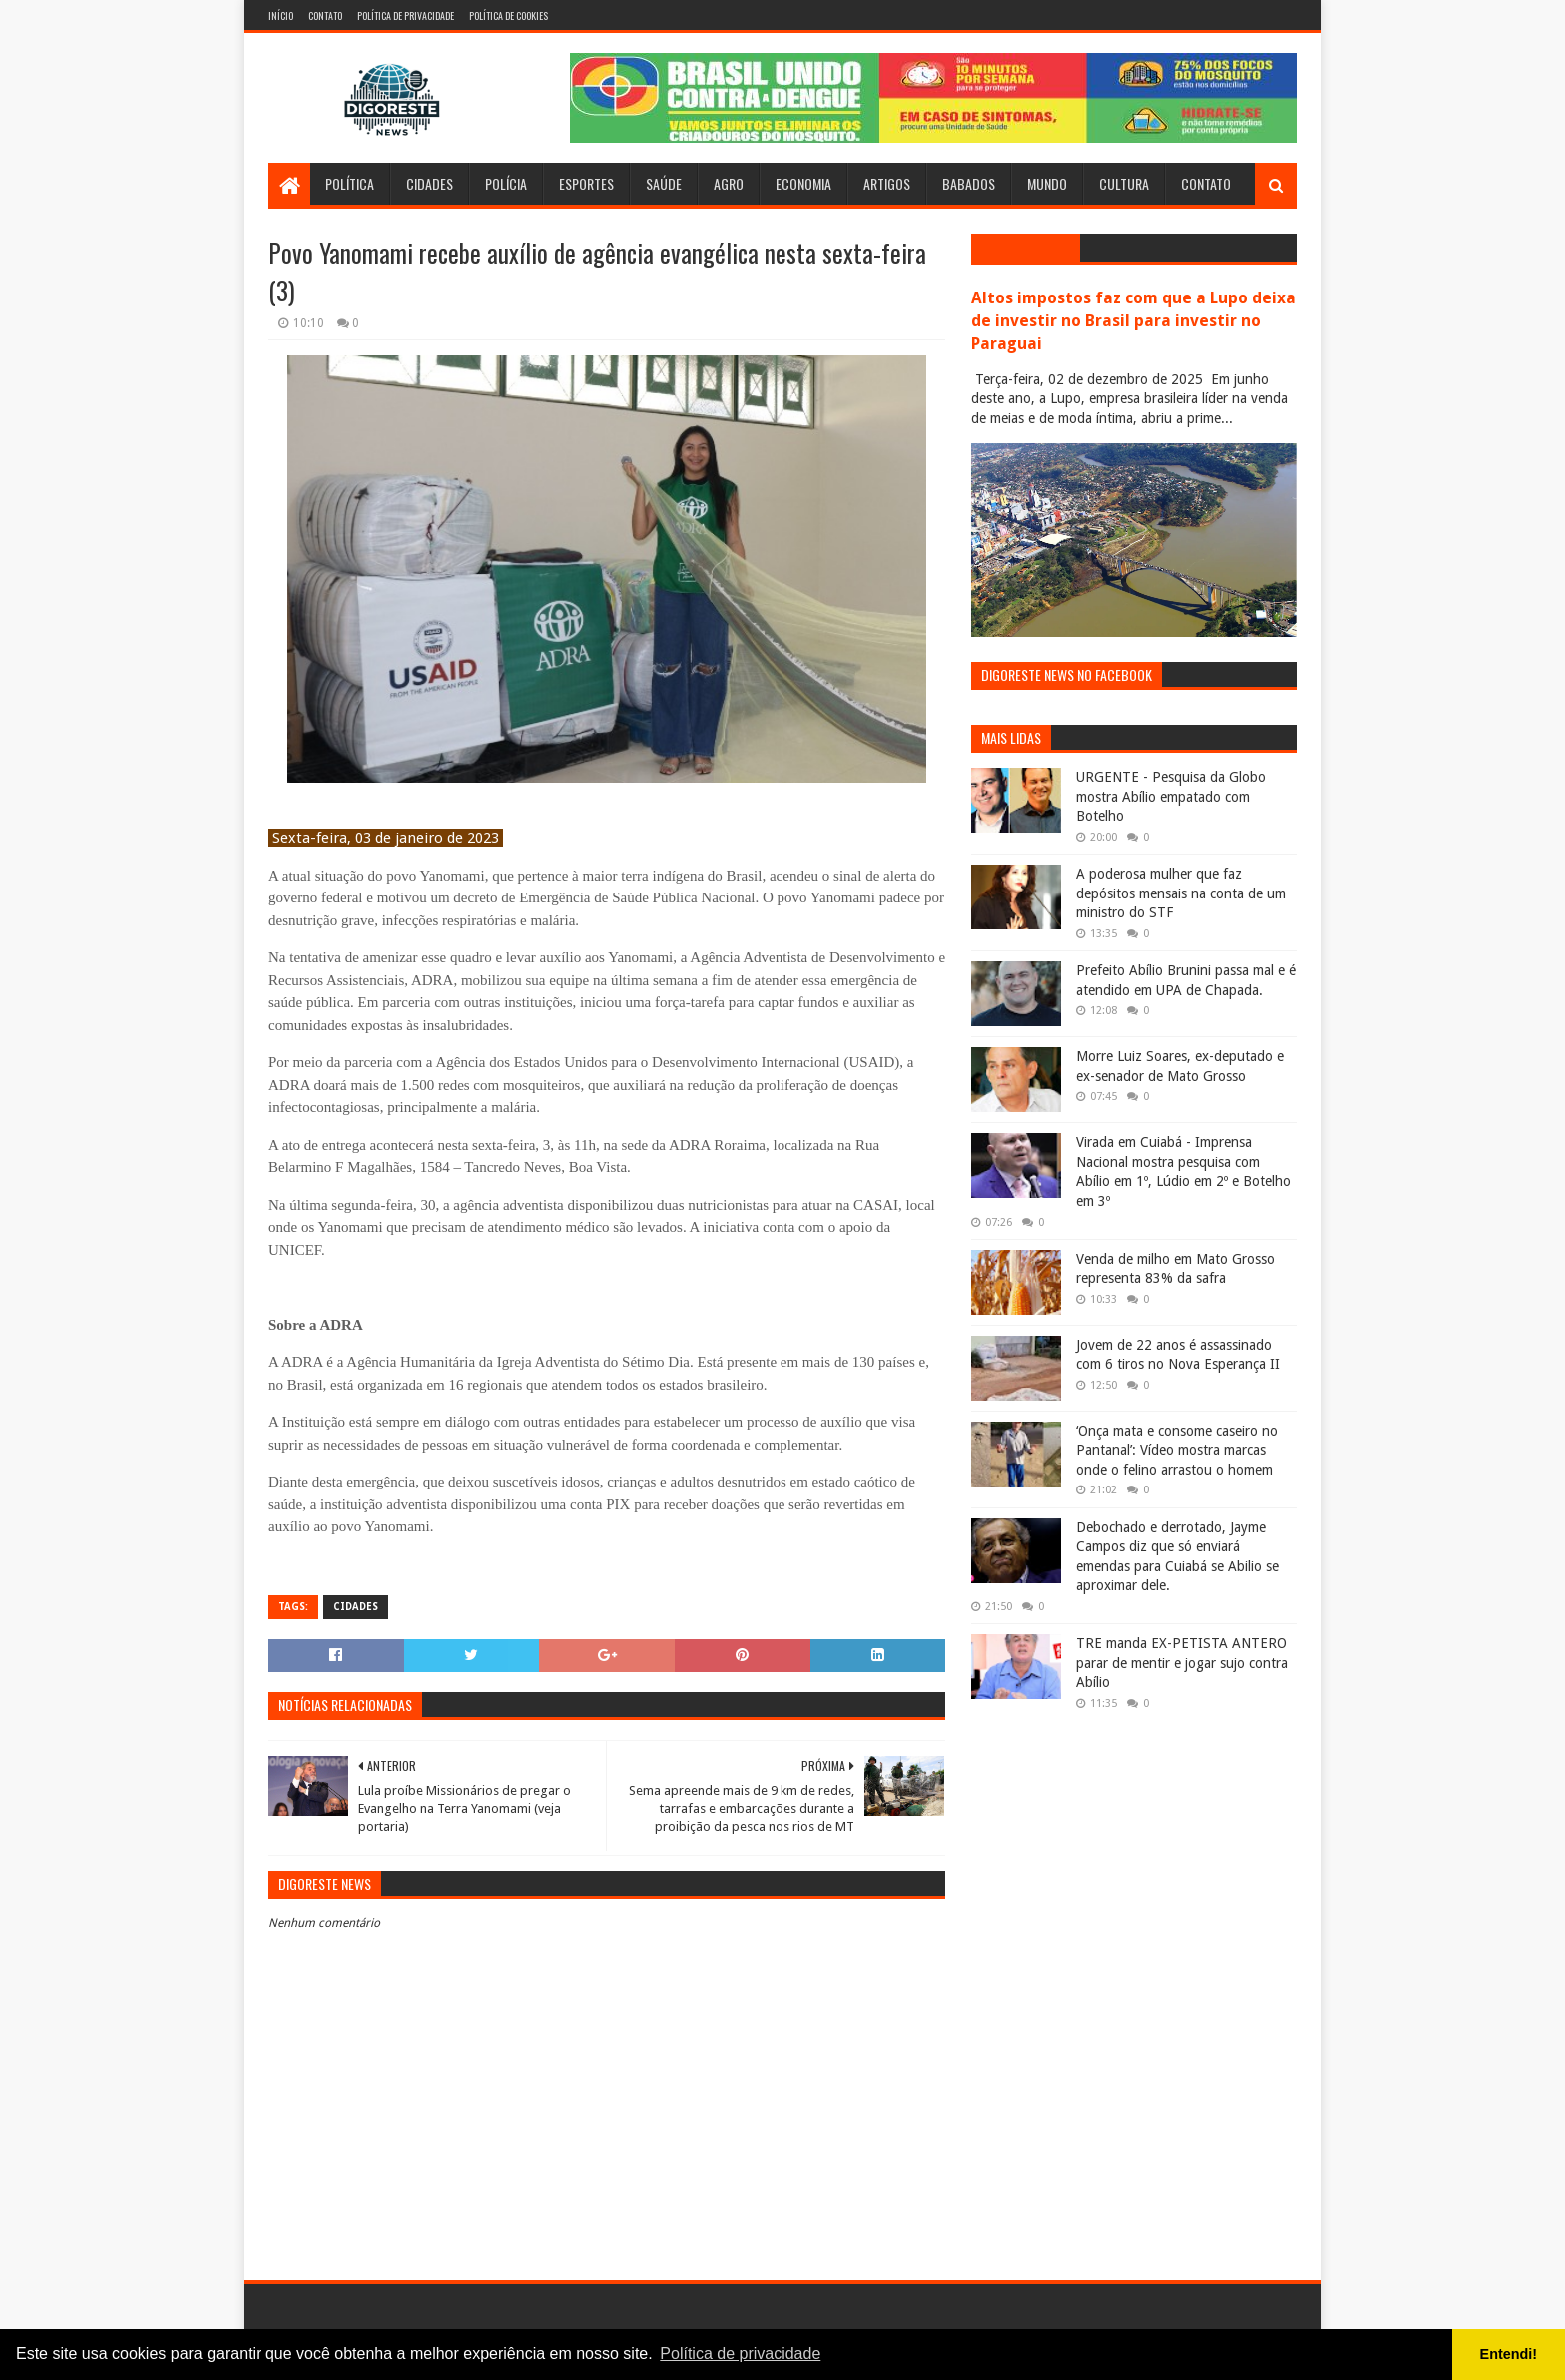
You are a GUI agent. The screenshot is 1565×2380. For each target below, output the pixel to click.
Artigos (886, 183)
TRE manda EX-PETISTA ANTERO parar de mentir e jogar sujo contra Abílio (1182, 1662)
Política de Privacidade (405, 15)
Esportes (586, 183)
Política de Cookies (508, 15)
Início (280, 15)
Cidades (429, 183)
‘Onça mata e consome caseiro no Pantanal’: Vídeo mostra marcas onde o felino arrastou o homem (1177, 1450)
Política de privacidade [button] (740, 2353)
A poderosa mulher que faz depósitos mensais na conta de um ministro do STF (1181, 893)
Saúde (664, 183)
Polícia (506, 183)
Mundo (1047, 183)
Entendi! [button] (1509, 2354)
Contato (325, 15)
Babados (968, 183)
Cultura (1124, 183)
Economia (803, 183)
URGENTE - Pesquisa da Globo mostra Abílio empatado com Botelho (1171, 796)
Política (349, 183)
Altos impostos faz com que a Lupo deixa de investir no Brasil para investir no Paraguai (1133, 321)
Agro (729, 183)
